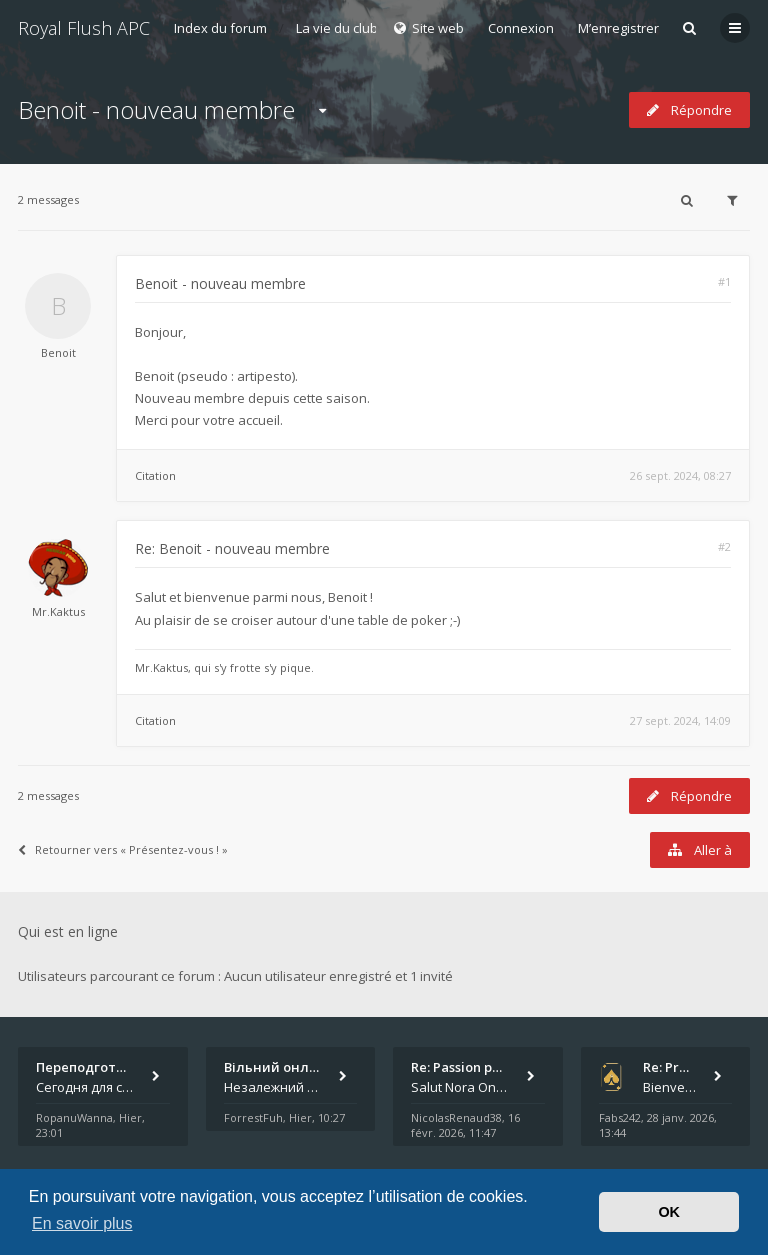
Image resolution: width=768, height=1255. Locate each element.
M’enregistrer (618, 28)
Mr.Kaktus (58, 611)
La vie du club (337, 28)
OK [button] (669, 1212)
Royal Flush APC (84, 28)
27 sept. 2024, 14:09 (680, 720)
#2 (724, 546)
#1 (724, 281)
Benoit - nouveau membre (156, 109)
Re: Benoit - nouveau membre (232, 548)
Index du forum (220, 28)
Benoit (58, 352)
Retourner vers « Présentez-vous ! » (123, 849)
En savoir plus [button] (82, 1223)
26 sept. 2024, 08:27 (680, 475)
